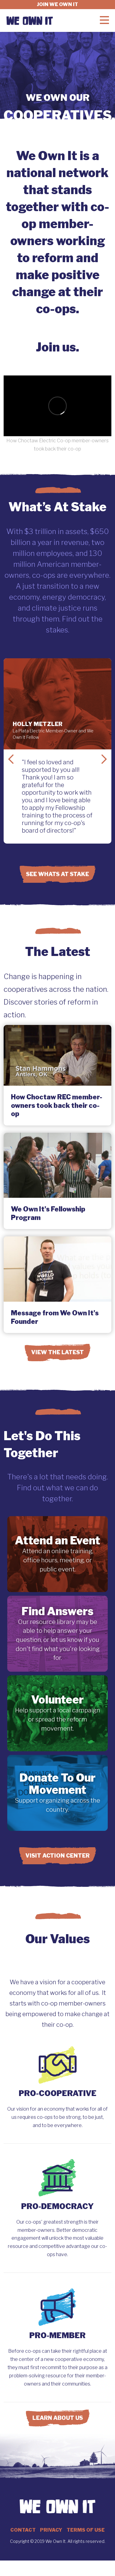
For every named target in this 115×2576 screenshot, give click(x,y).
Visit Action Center (57, 1855)
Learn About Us (57, 2418)
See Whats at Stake (57, 874)
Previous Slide (11, 759)
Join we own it (57, 4)
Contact (23, 2530)
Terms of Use (86, 2530)
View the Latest (57, 1352)
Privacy (51, 2530)
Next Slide (104, 759)
